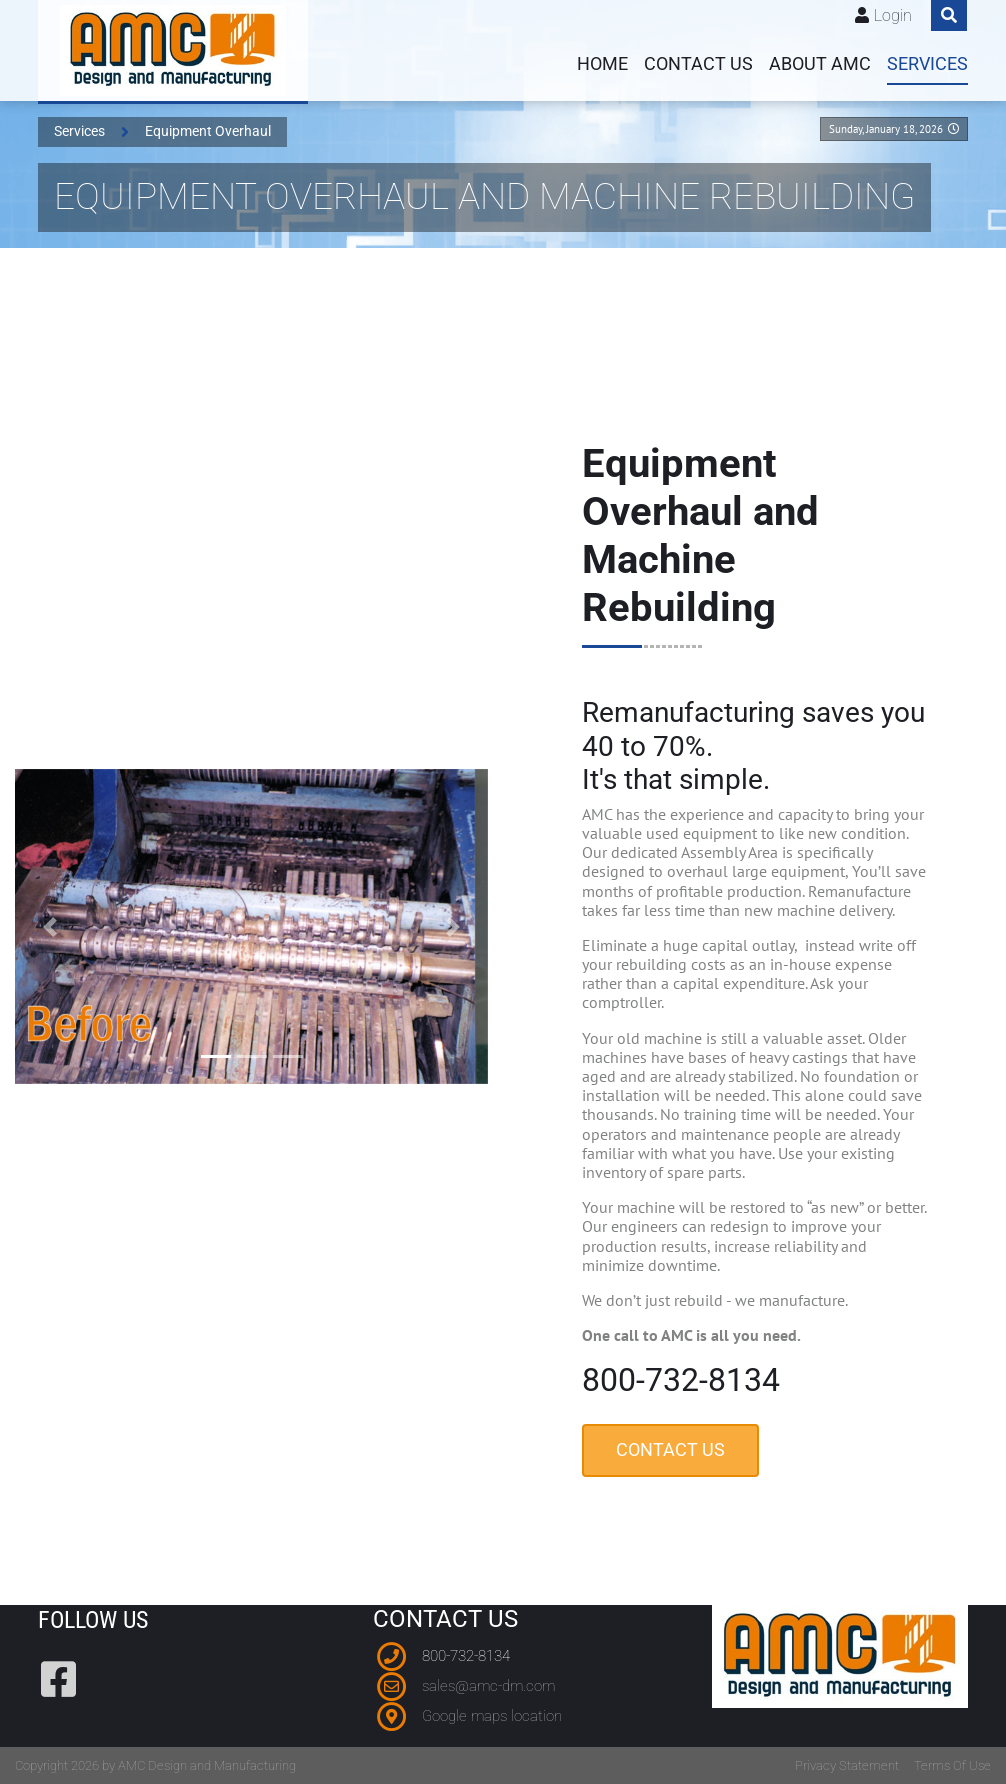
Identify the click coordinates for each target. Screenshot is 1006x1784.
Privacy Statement (847, 1765)
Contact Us (673, 1457)
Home (602, 64)
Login (893, 15)
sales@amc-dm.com (488, 1686)
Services (927, 64)
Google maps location (492, 1716)
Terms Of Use (952, 1765)
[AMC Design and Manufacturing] (173, 50)
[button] (44, 927)
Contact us (698, 64)
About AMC (820, 64)
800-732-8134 (466, 1656)
